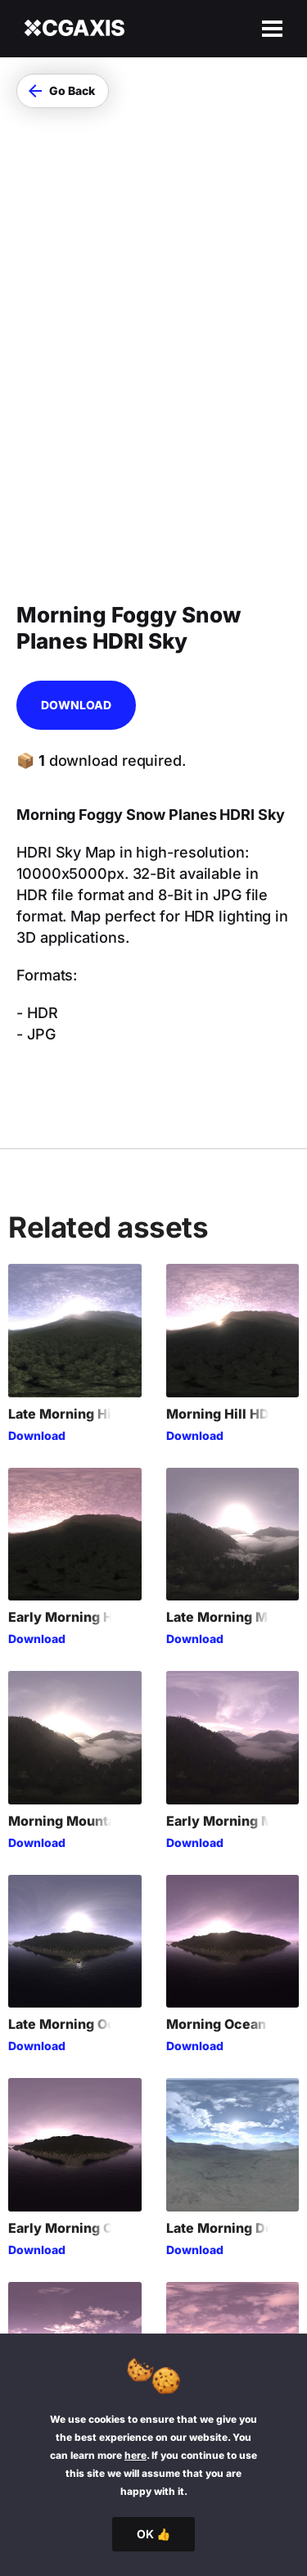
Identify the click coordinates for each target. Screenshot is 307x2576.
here (135, 2455)
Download (76, 452)
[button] (62, 91)
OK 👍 (153, 2534)
